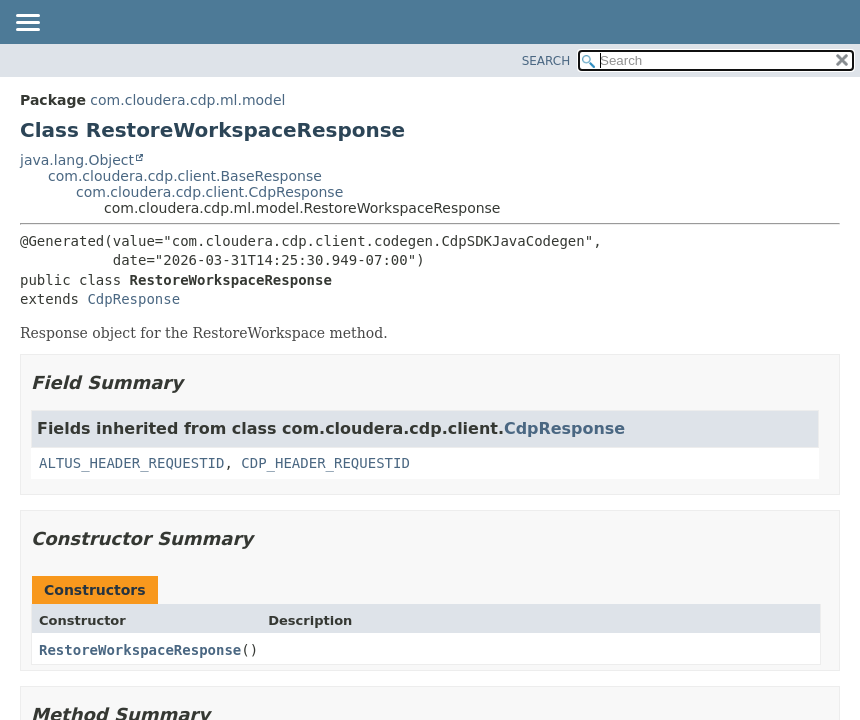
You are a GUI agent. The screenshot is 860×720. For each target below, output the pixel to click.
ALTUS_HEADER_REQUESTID (131, 463)
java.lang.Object (77, 160)
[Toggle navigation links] (27, 24)
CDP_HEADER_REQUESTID (325, 463)
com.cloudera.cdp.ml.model (187, 100)
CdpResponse (133, 299)
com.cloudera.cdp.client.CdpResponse (209, 192)
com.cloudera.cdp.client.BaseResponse (185, 176)
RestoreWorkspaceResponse (140, 650)
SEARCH (546, 61)
